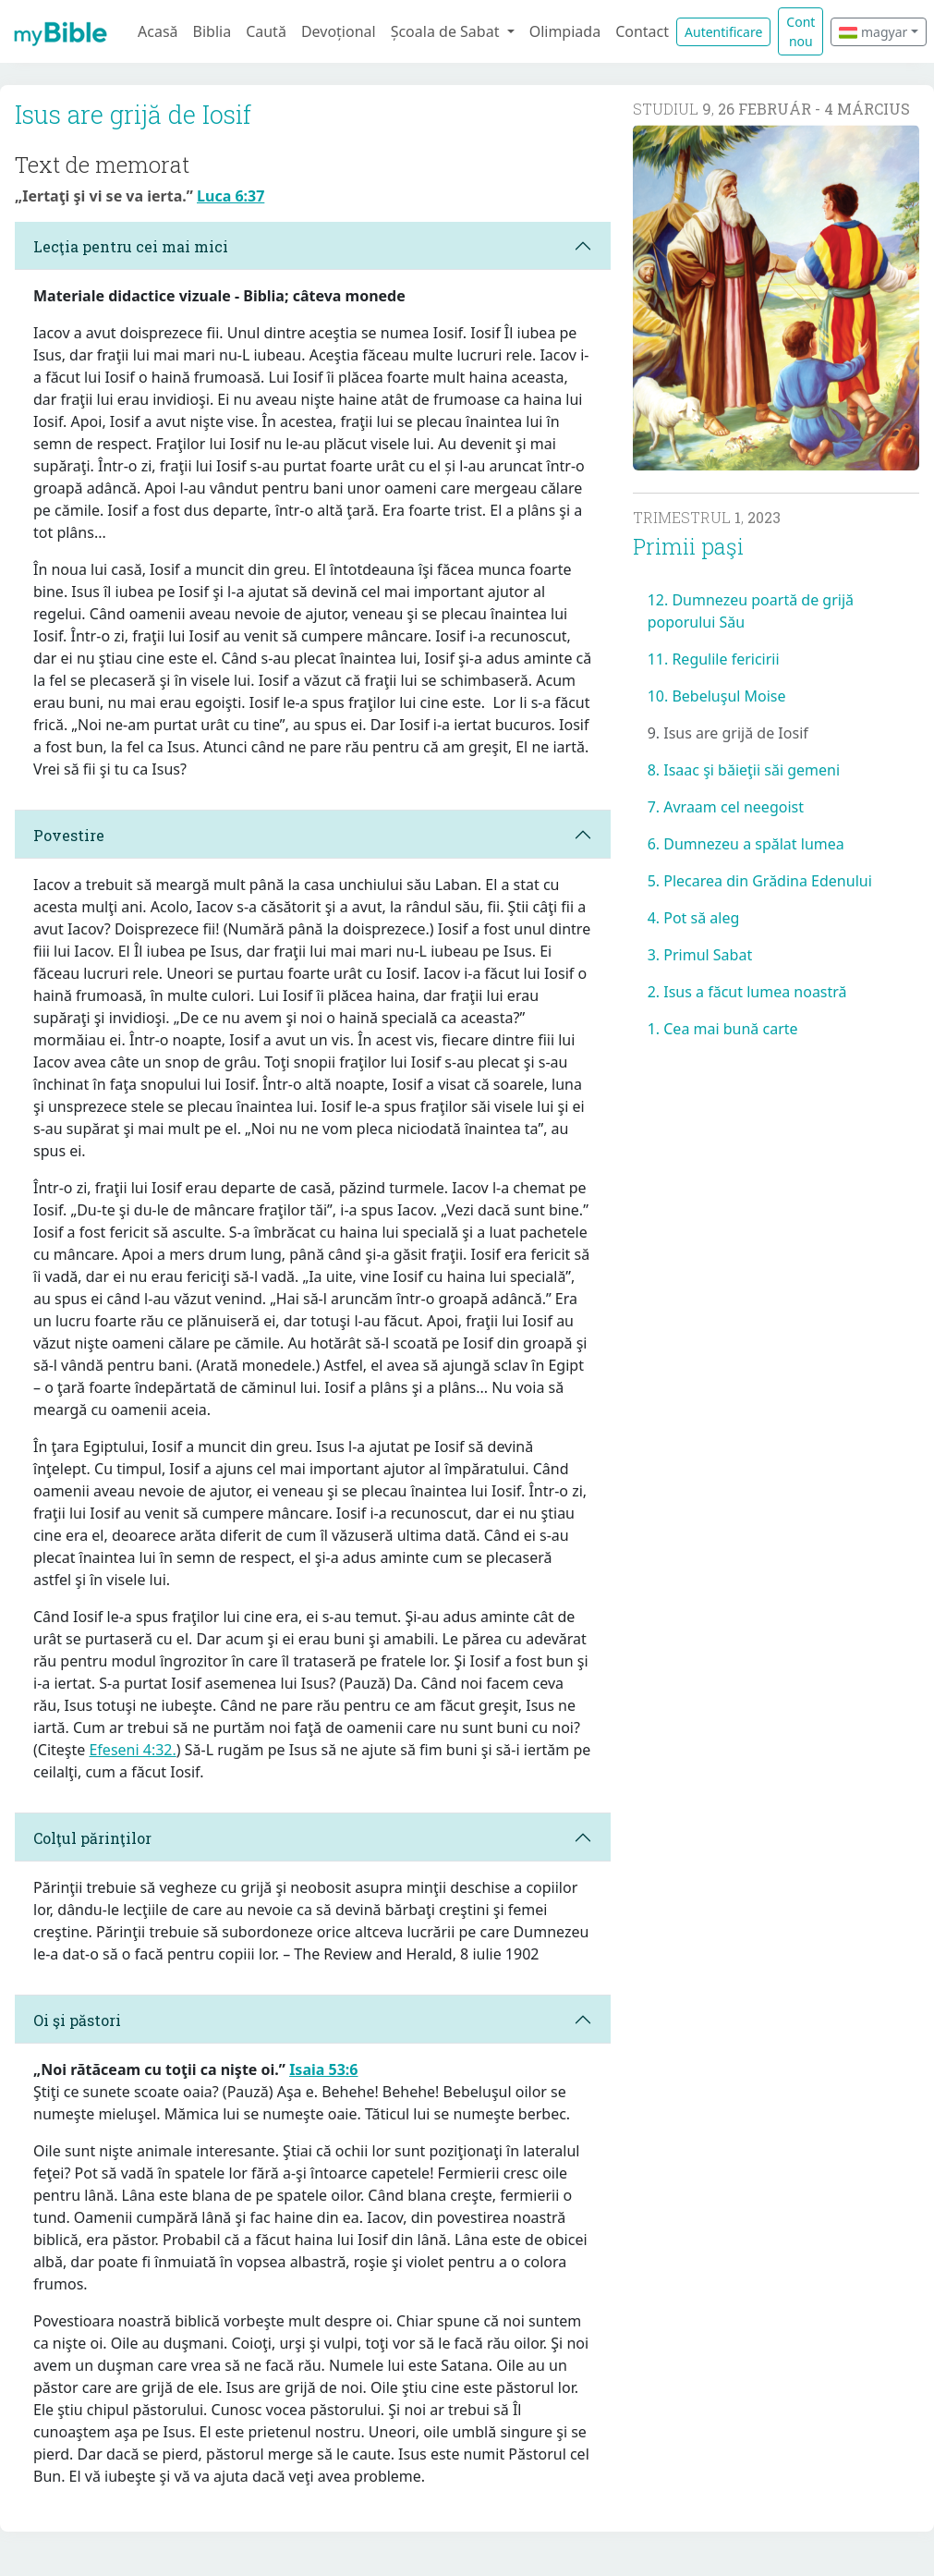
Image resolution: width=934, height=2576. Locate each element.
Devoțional (338, 31)
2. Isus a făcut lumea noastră (747, 992)
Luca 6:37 (230, 196)
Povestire (68, 835)
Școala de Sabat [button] (447, 31)
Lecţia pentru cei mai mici (130, 246)
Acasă (158, 31)
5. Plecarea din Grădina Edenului (760, 881)
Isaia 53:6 (323, 2069)
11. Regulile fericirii (714, 659)
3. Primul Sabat (700, 955)
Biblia (212, 31)
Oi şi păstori (77, 2020)
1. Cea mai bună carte (723, 1029)
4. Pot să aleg (694, 918)
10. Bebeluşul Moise (717, 696)
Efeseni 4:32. (132, 1750)
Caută (266, 31)
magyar (873, 32)
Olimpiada (564, 31)
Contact (642, 31)
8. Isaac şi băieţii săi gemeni (744, 770)
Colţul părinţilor (92, 1838)
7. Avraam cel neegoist (726, 807)
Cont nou (800, 31)
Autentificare (723, 32)
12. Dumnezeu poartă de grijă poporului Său (751, 611)
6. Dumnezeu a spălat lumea (746, 844)
